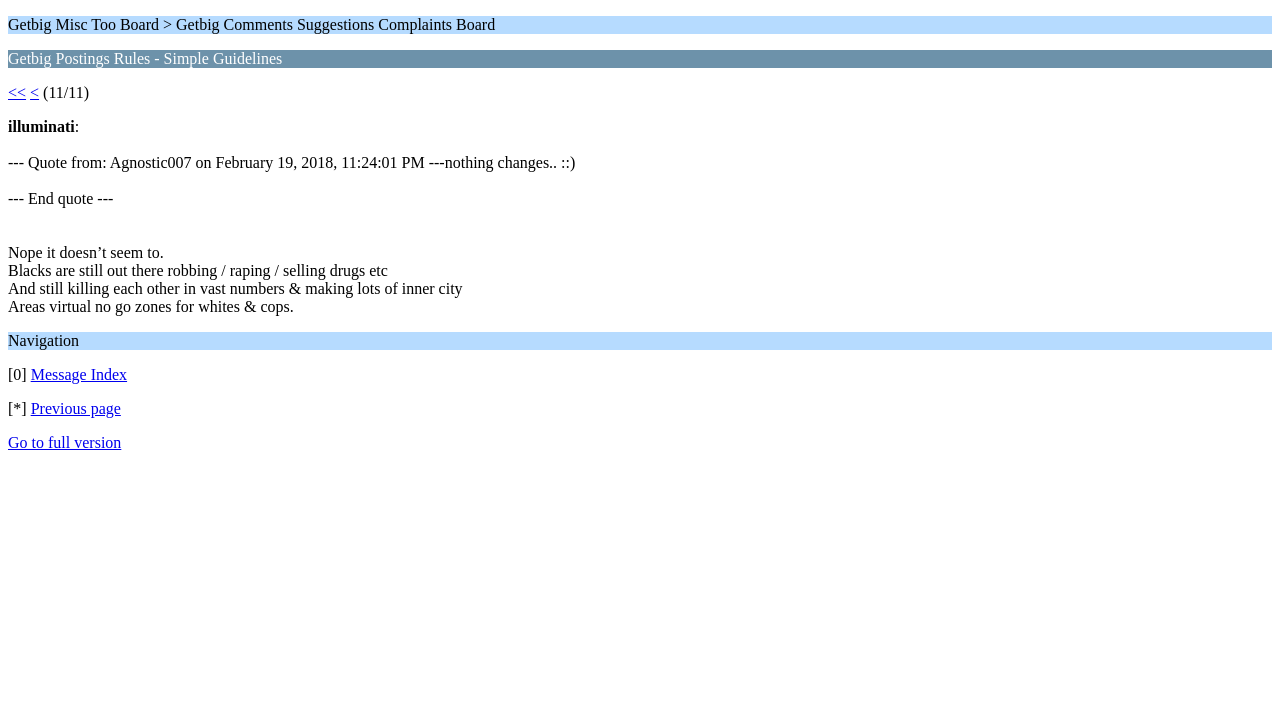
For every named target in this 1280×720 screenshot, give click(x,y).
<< (17, 92)
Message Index (79, 374)
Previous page (76, 408)
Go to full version (64, 442)
